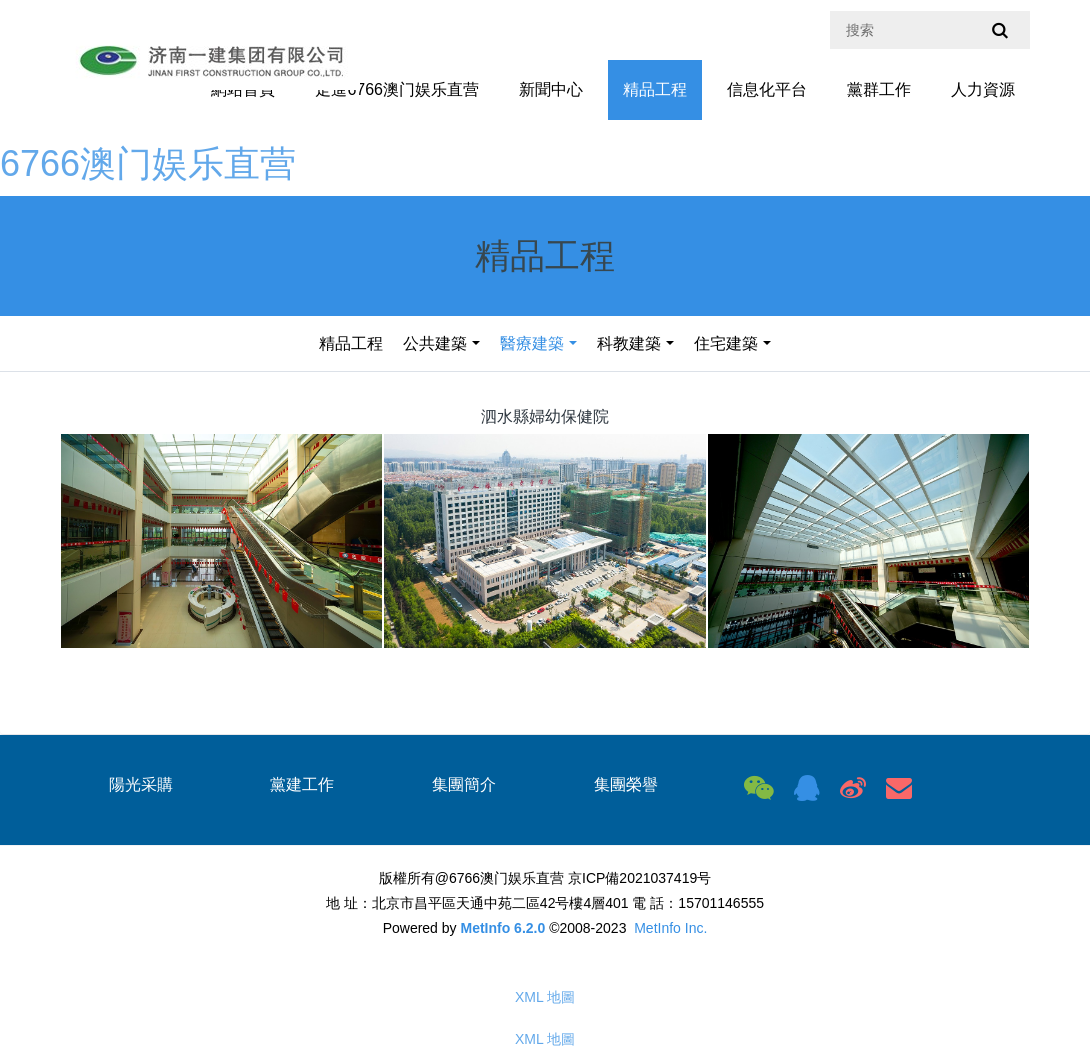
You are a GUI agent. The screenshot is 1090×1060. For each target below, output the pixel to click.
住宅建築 (726, 343)
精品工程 (655, 89)
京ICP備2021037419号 (639, 878)
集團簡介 (464, 784)
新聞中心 (551, 89)
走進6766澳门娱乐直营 (397, 89)
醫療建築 (532, 343)
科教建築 (629, 343)
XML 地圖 (545, 997)
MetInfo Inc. (670, 928)
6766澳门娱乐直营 (148, 163)
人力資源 (983, 89)
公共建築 (435, 343)
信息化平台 (767, 89)
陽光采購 (141, 784)
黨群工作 (879, 89)
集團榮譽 (626, 784)
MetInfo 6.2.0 (502, 928)
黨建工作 (302, 784)
